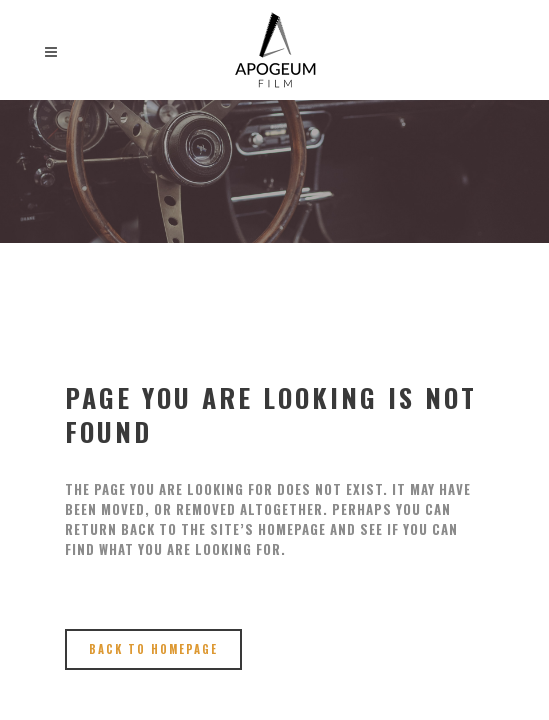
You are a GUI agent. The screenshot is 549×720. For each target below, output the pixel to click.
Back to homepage (153, 649)
